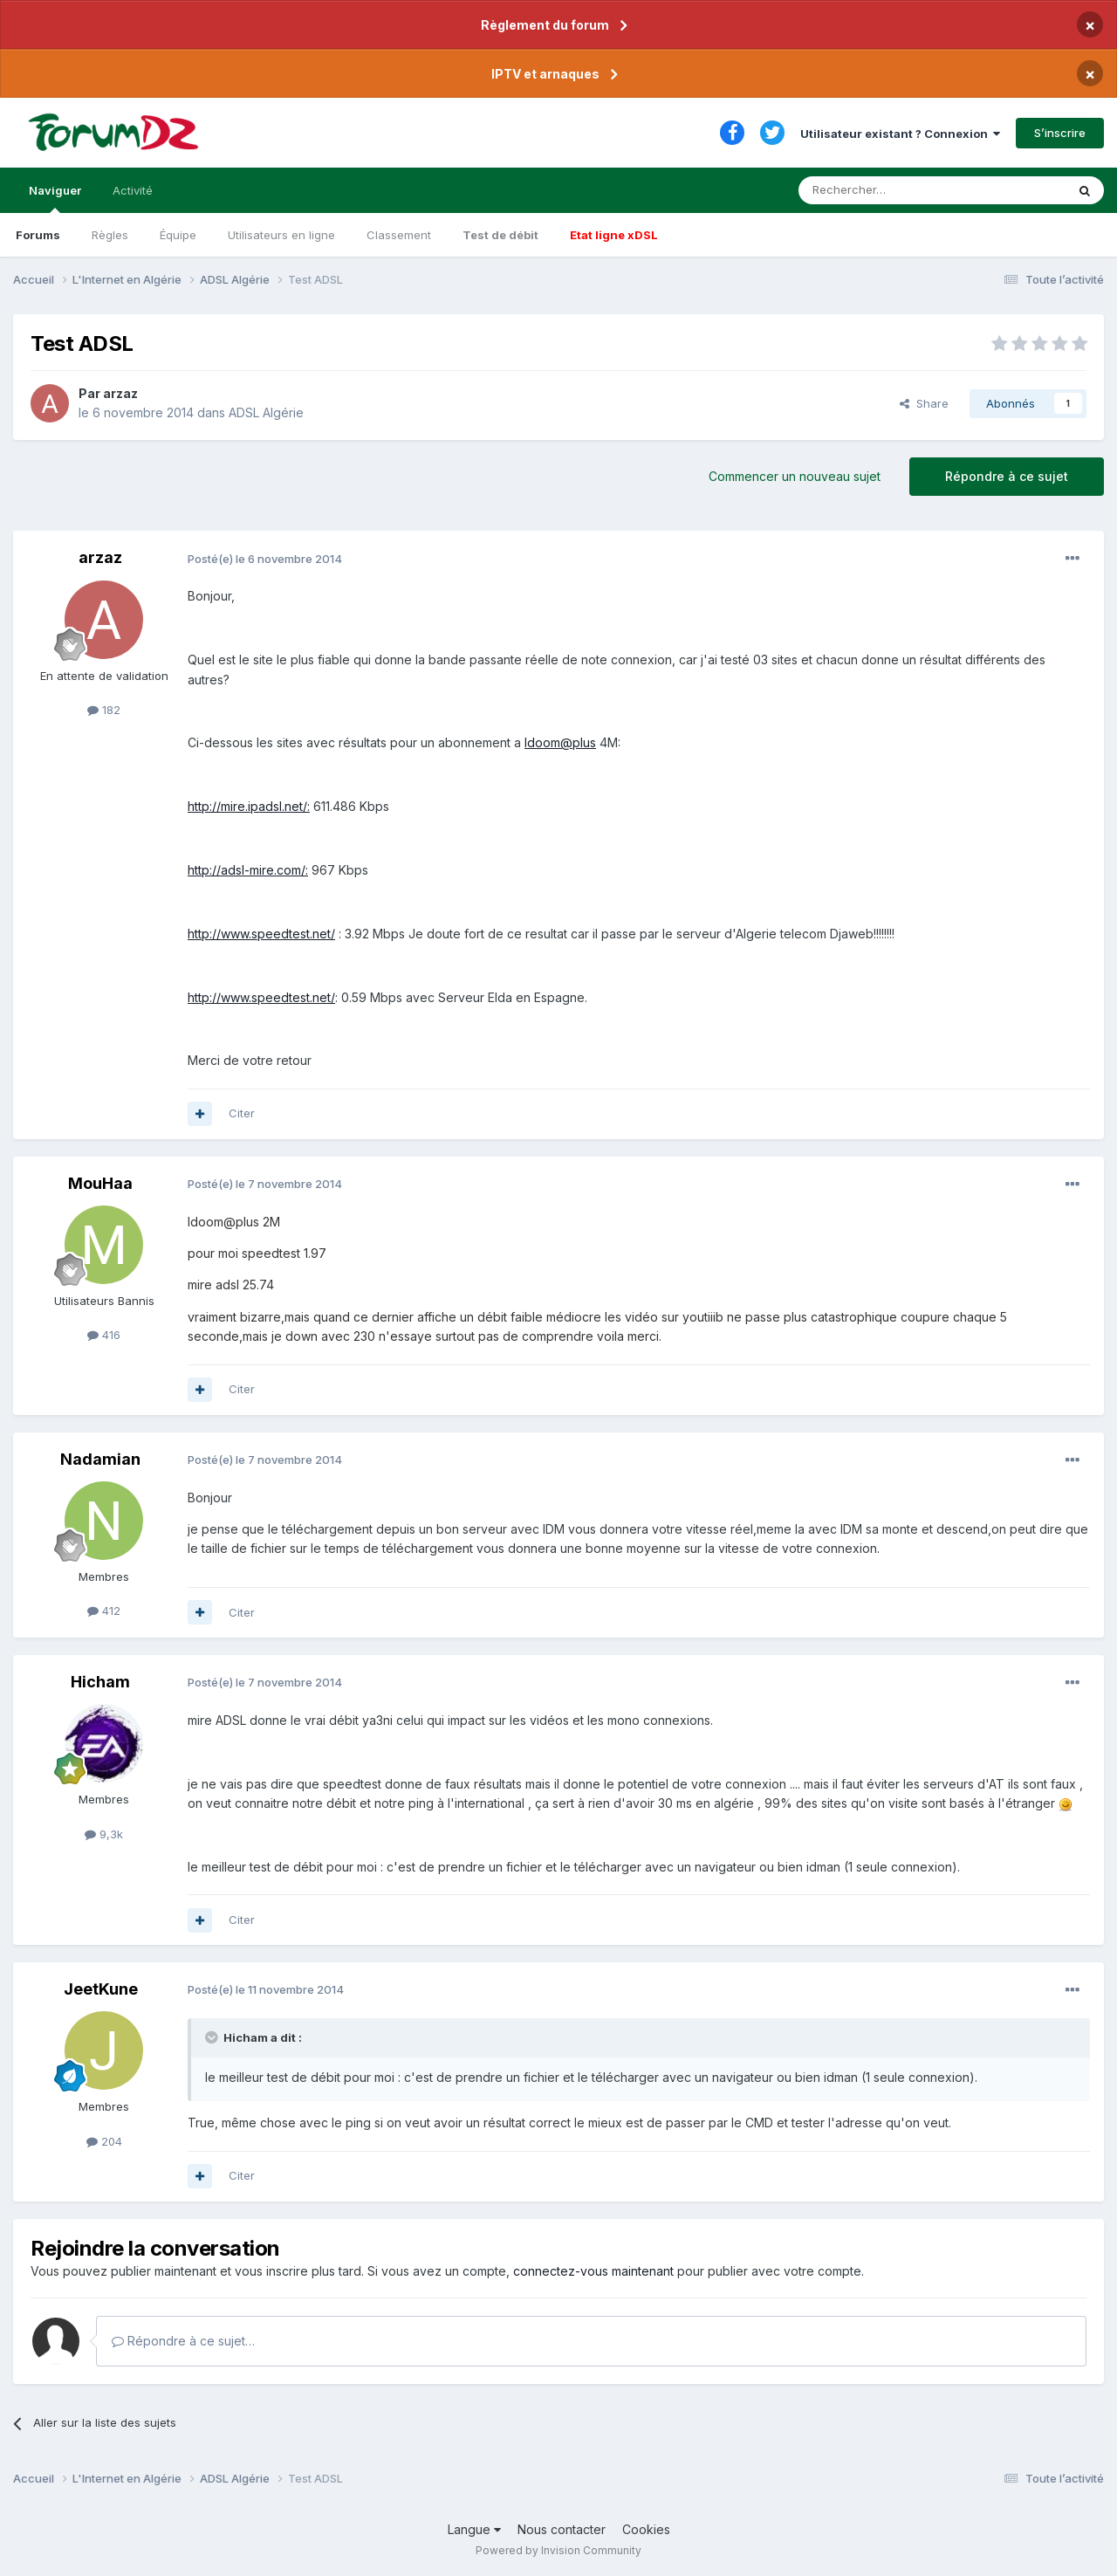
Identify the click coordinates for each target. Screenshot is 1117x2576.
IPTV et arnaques (545, 73)
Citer (242, 1113)
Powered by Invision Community (558, 2550)
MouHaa (100, 1183)
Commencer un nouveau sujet (795, 476)
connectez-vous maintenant (593, 2270)
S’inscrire (1060, 133)
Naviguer (55, 198)
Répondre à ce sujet (1006, 476)
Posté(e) (265, 559)
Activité (133, 190)
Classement (399, 235)
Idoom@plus (560, 742)
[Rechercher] (893, 190)
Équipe (178, 235)
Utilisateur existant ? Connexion (900, 134)
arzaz (120, 393)
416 (103, 1335)
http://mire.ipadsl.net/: (249, 806)
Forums (38, 235)
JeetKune (101, 1989)
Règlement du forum (545, 24)
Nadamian (100, 1459)
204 (104, 2141)
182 (103, 710)
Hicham (100, 1682)
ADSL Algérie (266, 412)
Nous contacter (561, 2529)
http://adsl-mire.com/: (248, 869)
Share (924, 403)
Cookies (646, 2529)
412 (103, 1611)
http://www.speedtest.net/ (261, 933)
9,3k (104, 1834)
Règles (110, 235)
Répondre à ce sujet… (183, 2340)
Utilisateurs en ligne (281, 235)
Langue (474, 2529)
